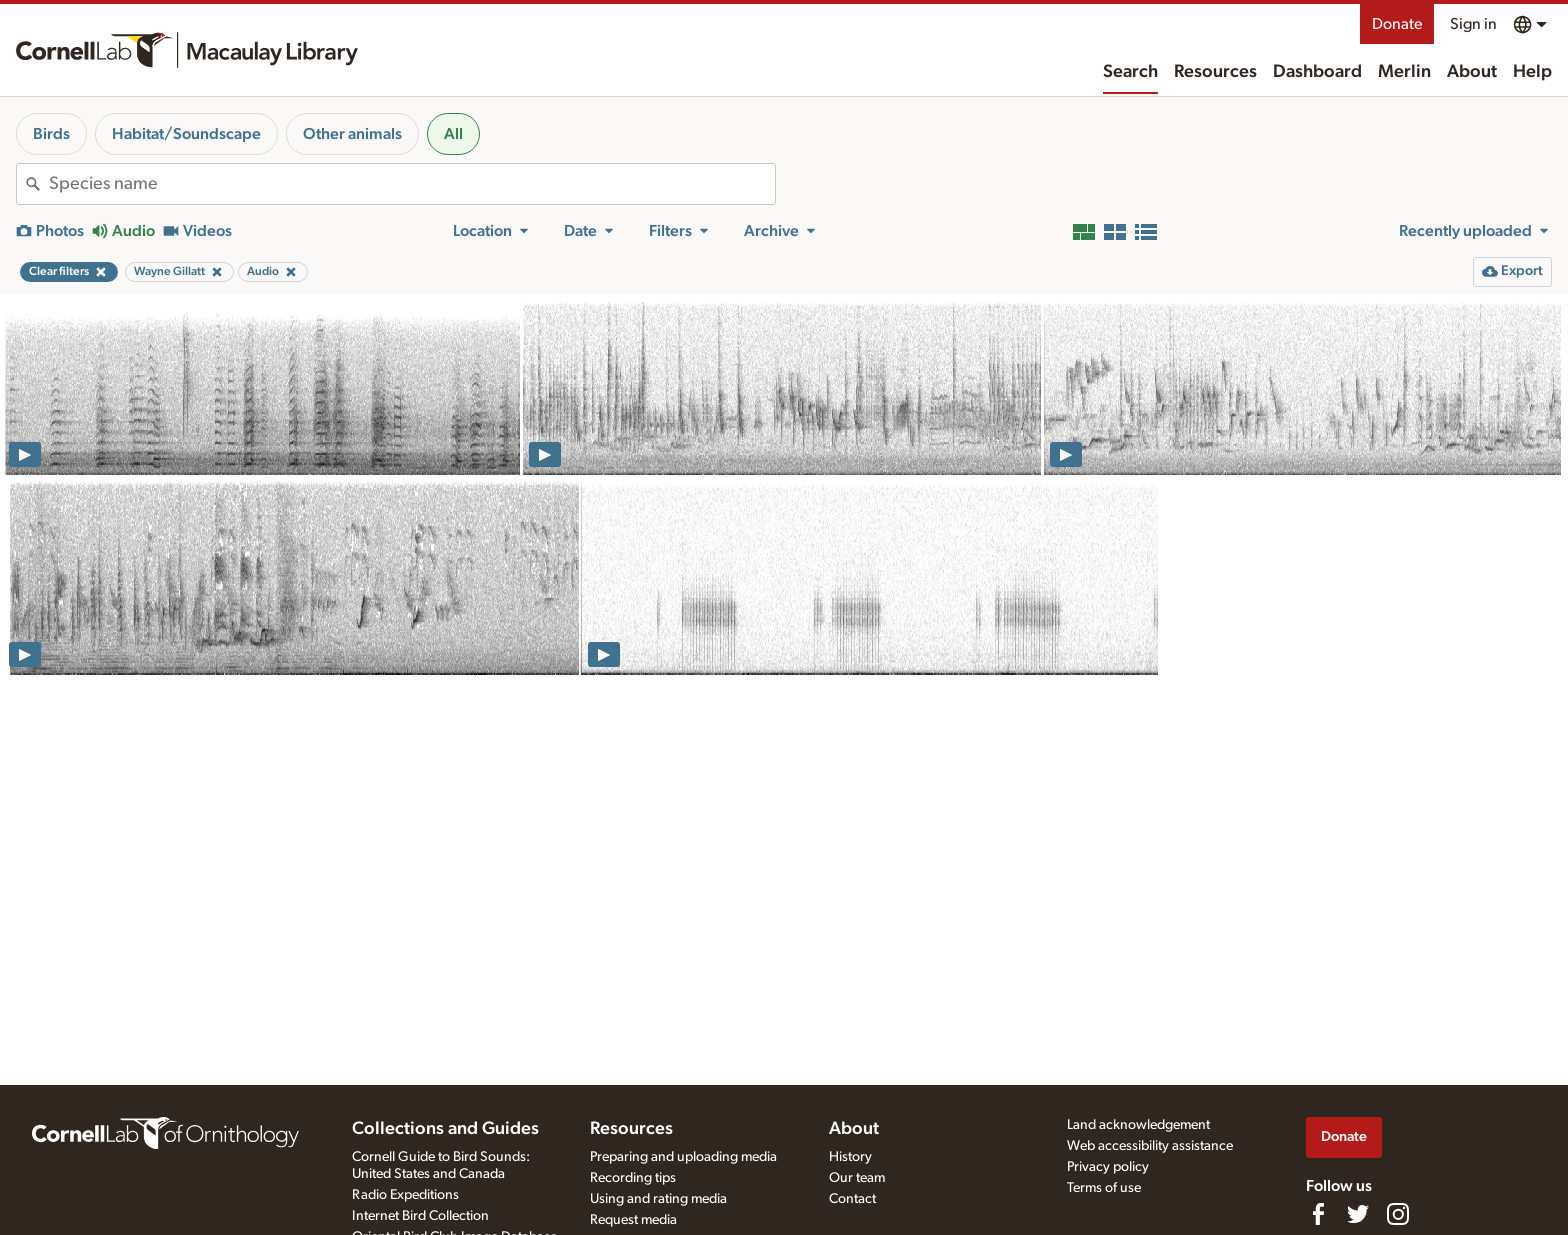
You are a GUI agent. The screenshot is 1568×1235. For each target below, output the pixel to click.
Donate (1397, 24)
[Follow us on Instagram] (1398, 1214)
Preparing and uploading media (683, 1157)
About (1472, 72)
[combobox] (412, 184)
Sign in (1473, 24)
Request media (633, 1220)
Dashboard (1317, 72)
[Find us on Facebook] (1318, 1214)
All (453, 134)
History (850, 1157)
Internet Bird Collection (420, 1216)
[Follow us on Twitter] (1358, 1214)
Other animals (352, 134)
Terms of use (1104, 1188)
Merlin (1404, 72)
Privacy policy (1108, 1167)
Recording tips (633, 1178)
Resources (1215, 72)
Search (1130, 72)
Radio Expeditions (405, 1195)
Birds (51, 134)
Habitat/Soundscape (186, 134)
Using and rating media (658, 1199)
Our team (857, 1178)
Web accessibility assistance (1150, 1146)
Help (1532, 72)
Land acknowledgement (1138, 1125)
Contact (852, 1199)
